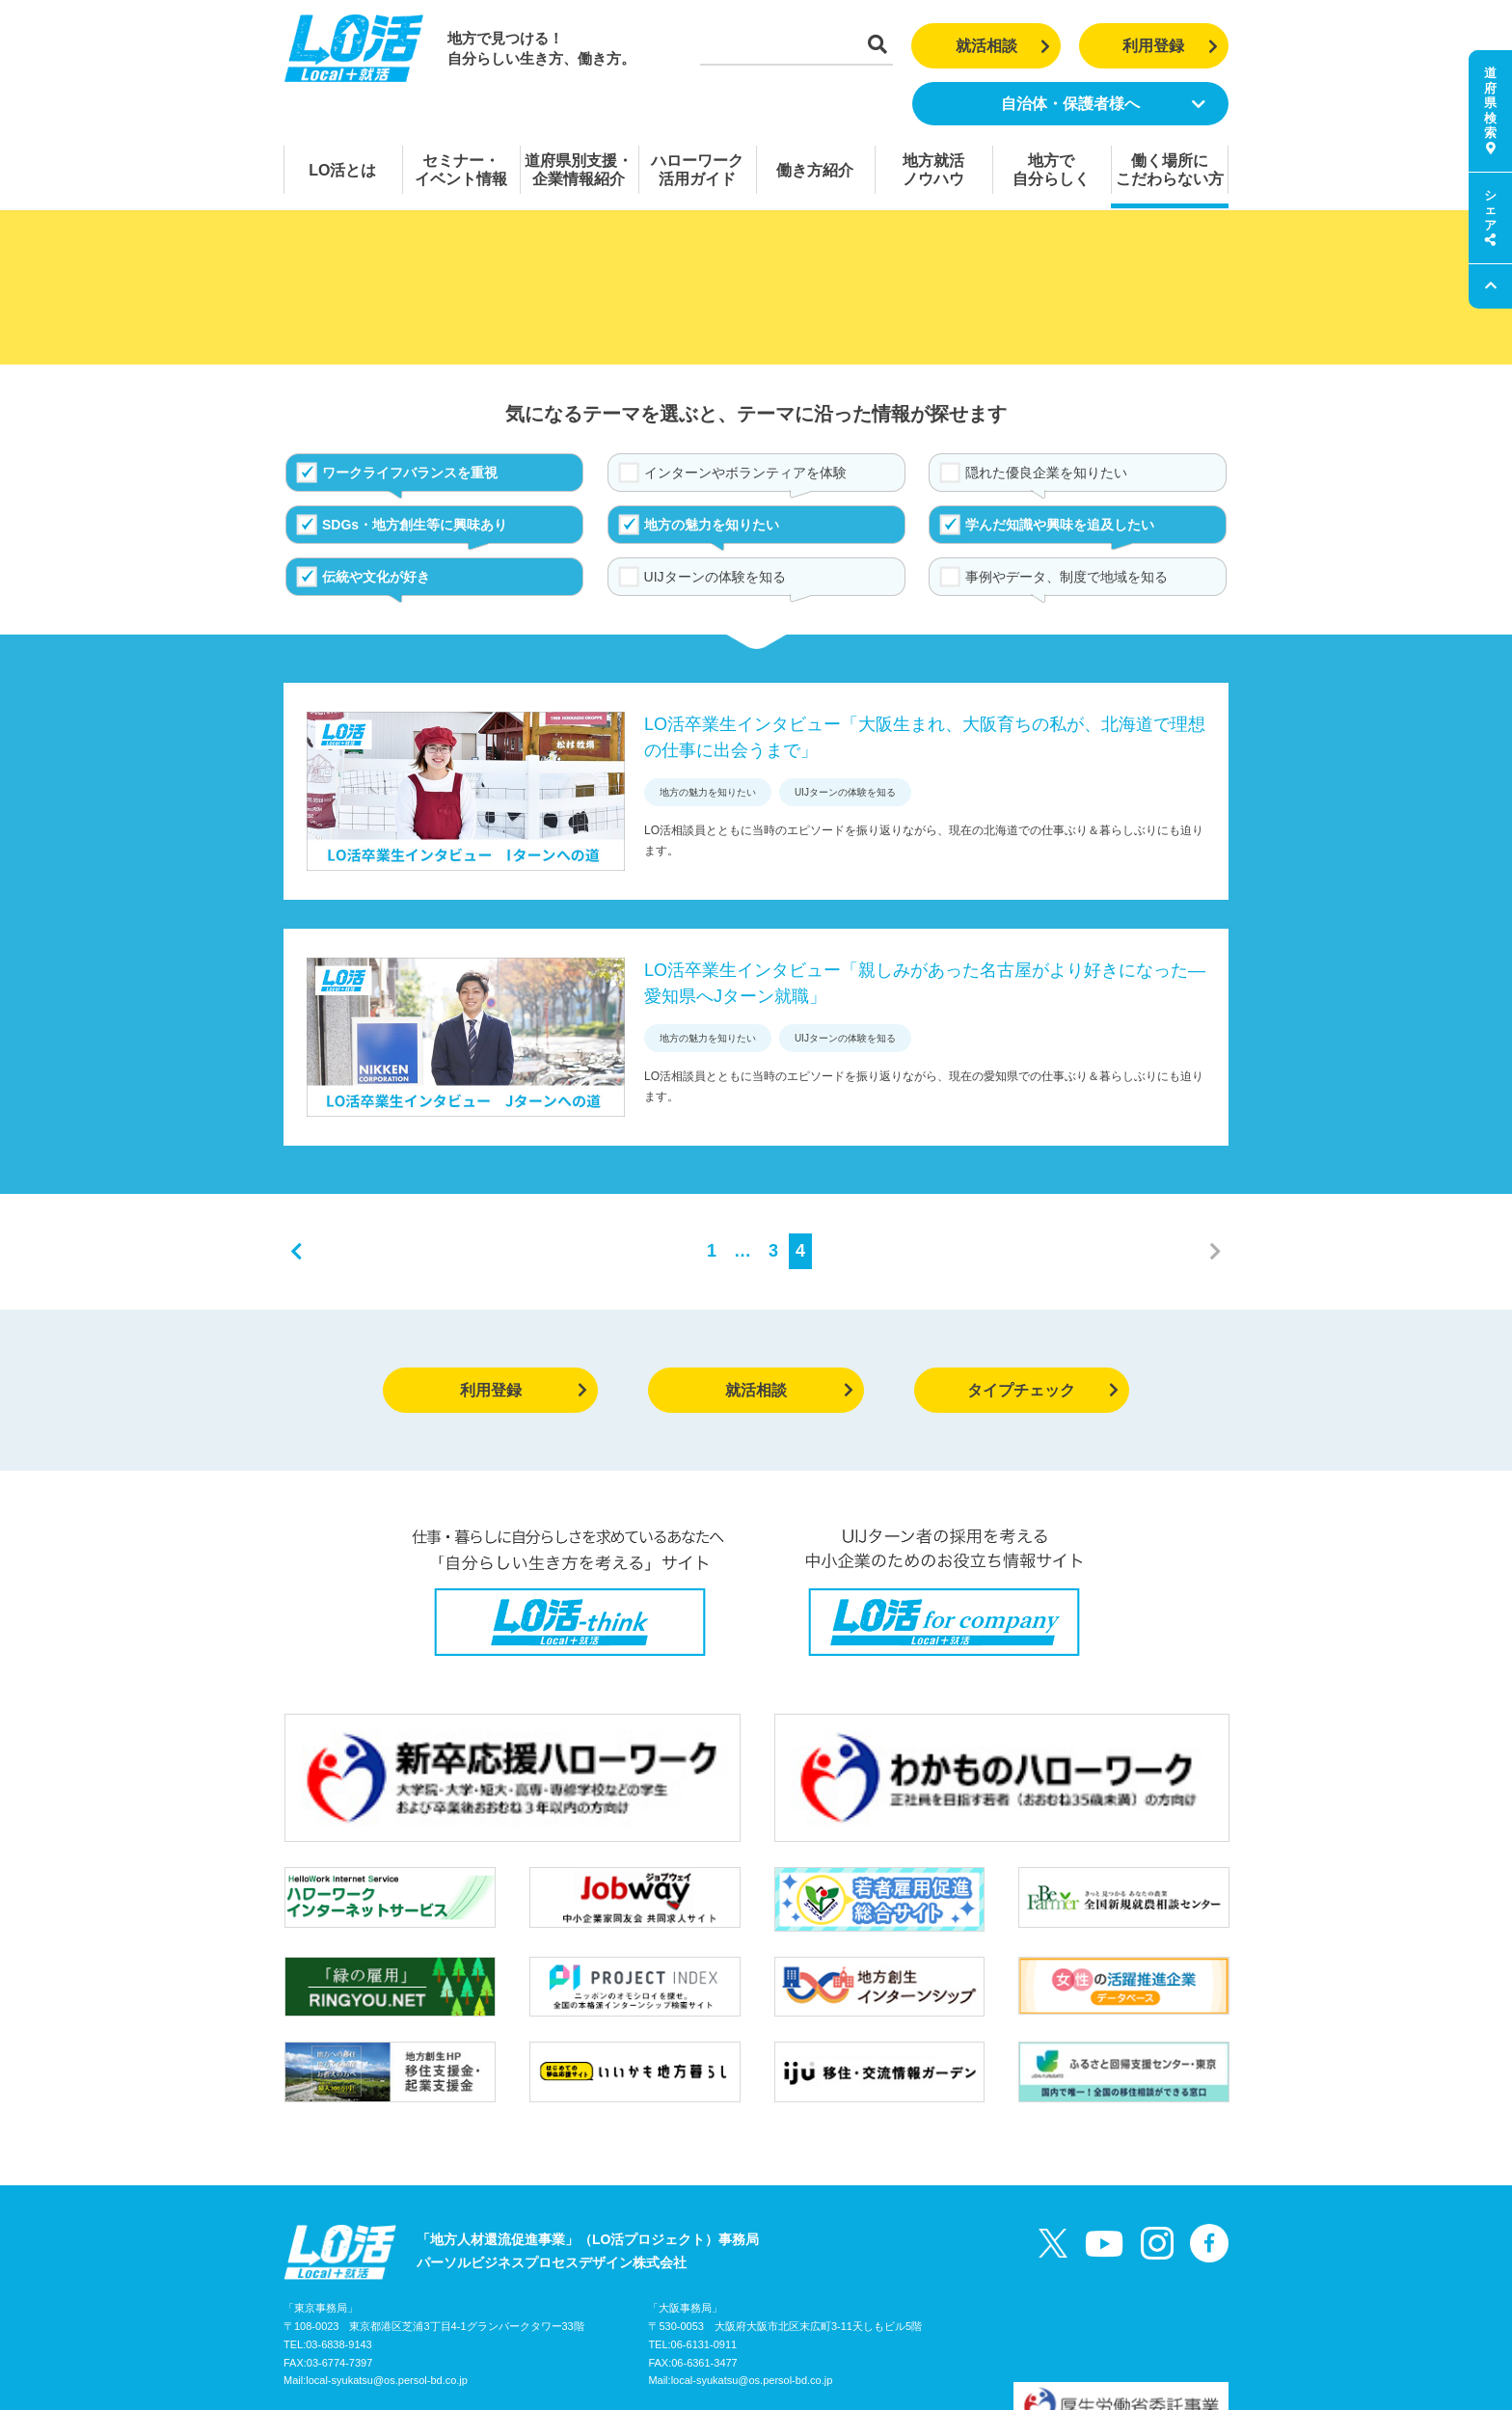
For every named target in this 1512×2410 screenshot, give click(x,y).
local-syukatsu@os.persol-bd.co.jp (387, 2277)
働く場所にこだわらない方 (1170, 169)
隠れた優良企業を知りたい (1046, 472)
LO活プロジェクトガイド (360, 2316)
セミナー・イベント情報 (461, 169)
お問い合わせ (490, 2316)
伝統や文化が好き (376, 576)
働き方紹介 (814, 170)
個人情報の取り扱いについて (631, 2316)
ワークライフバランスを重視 (410, 472)
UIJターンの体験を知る (715, 576)
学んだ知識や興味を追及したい (1059, 524)
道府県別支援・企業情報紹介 (579, 169)
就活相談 (1003, 46)
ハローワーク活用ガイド (697, 169)
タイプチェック (1043, 1390)
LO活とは (342, 170)
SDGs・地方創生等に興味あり (414, 524)
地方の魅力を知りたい (711, 524)
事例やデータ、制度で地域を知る (1066, 576)
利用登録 (1170, 46)
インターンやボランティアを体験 (745, 472)
